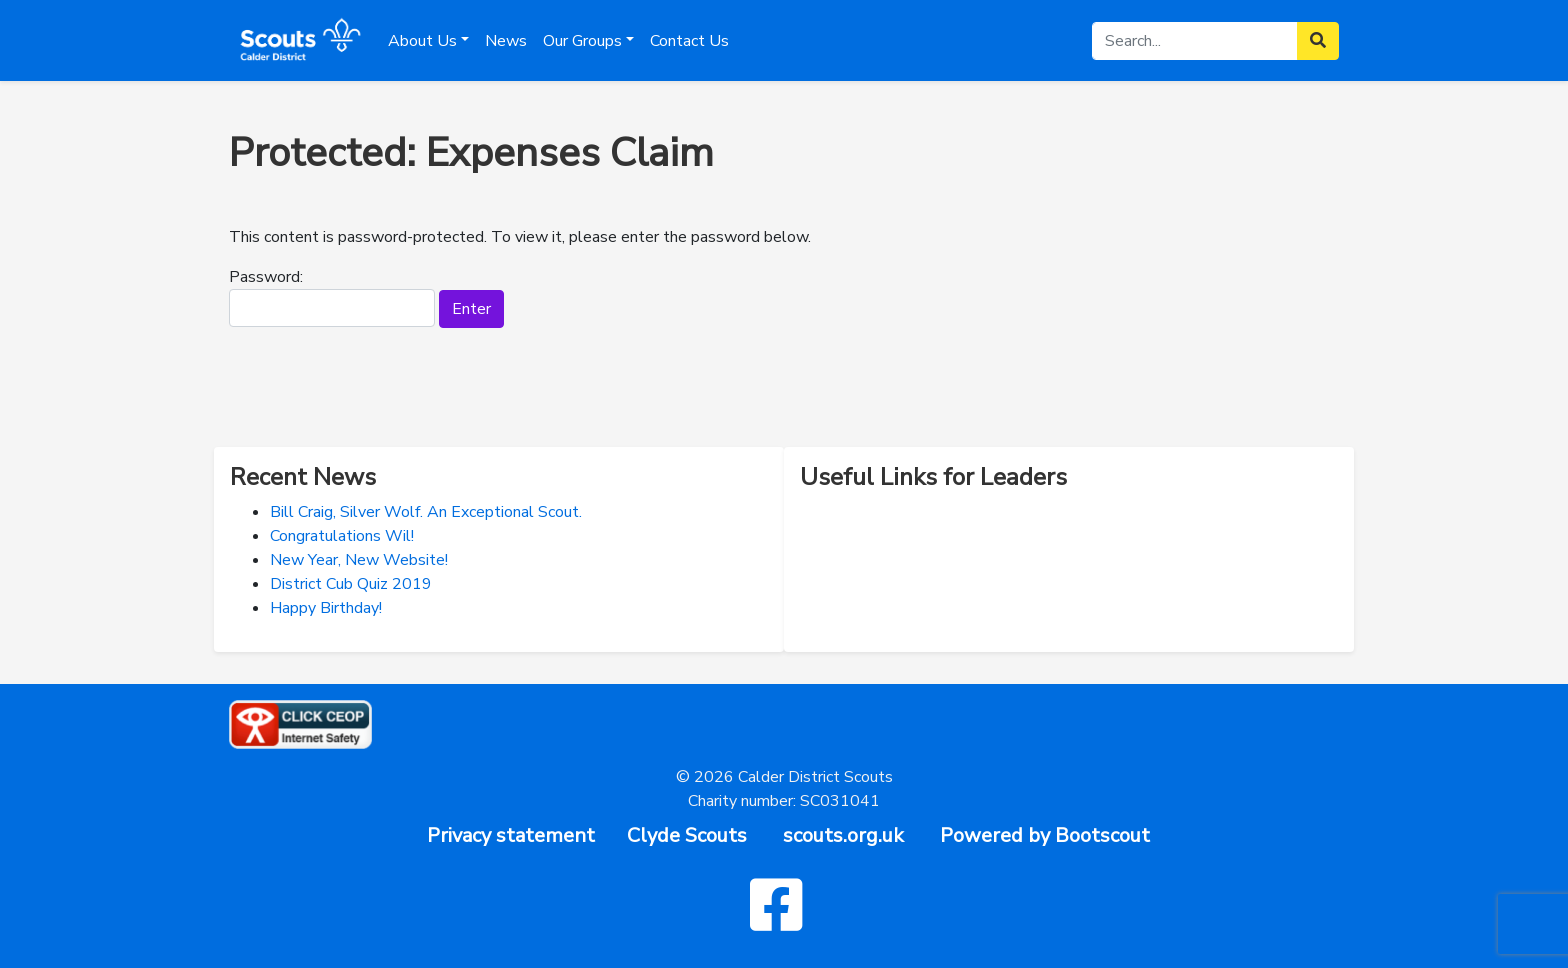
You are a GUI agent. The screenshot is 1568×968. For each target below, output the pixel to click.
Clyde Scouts (687, 835)
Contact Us (689, 41)
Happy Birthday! (326, 608)
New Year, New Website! (359, 560)
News (506, 41)
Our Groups (582, 41)
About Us (422, 41)
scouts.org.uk (843, 835)
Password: (332, 296)
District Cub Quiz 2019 (351, 584)
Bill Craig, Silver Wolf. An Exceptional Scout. (426, 512)
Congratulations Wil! (342, 536)
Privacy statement (511, 835)
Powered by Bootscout (1045, 835)
